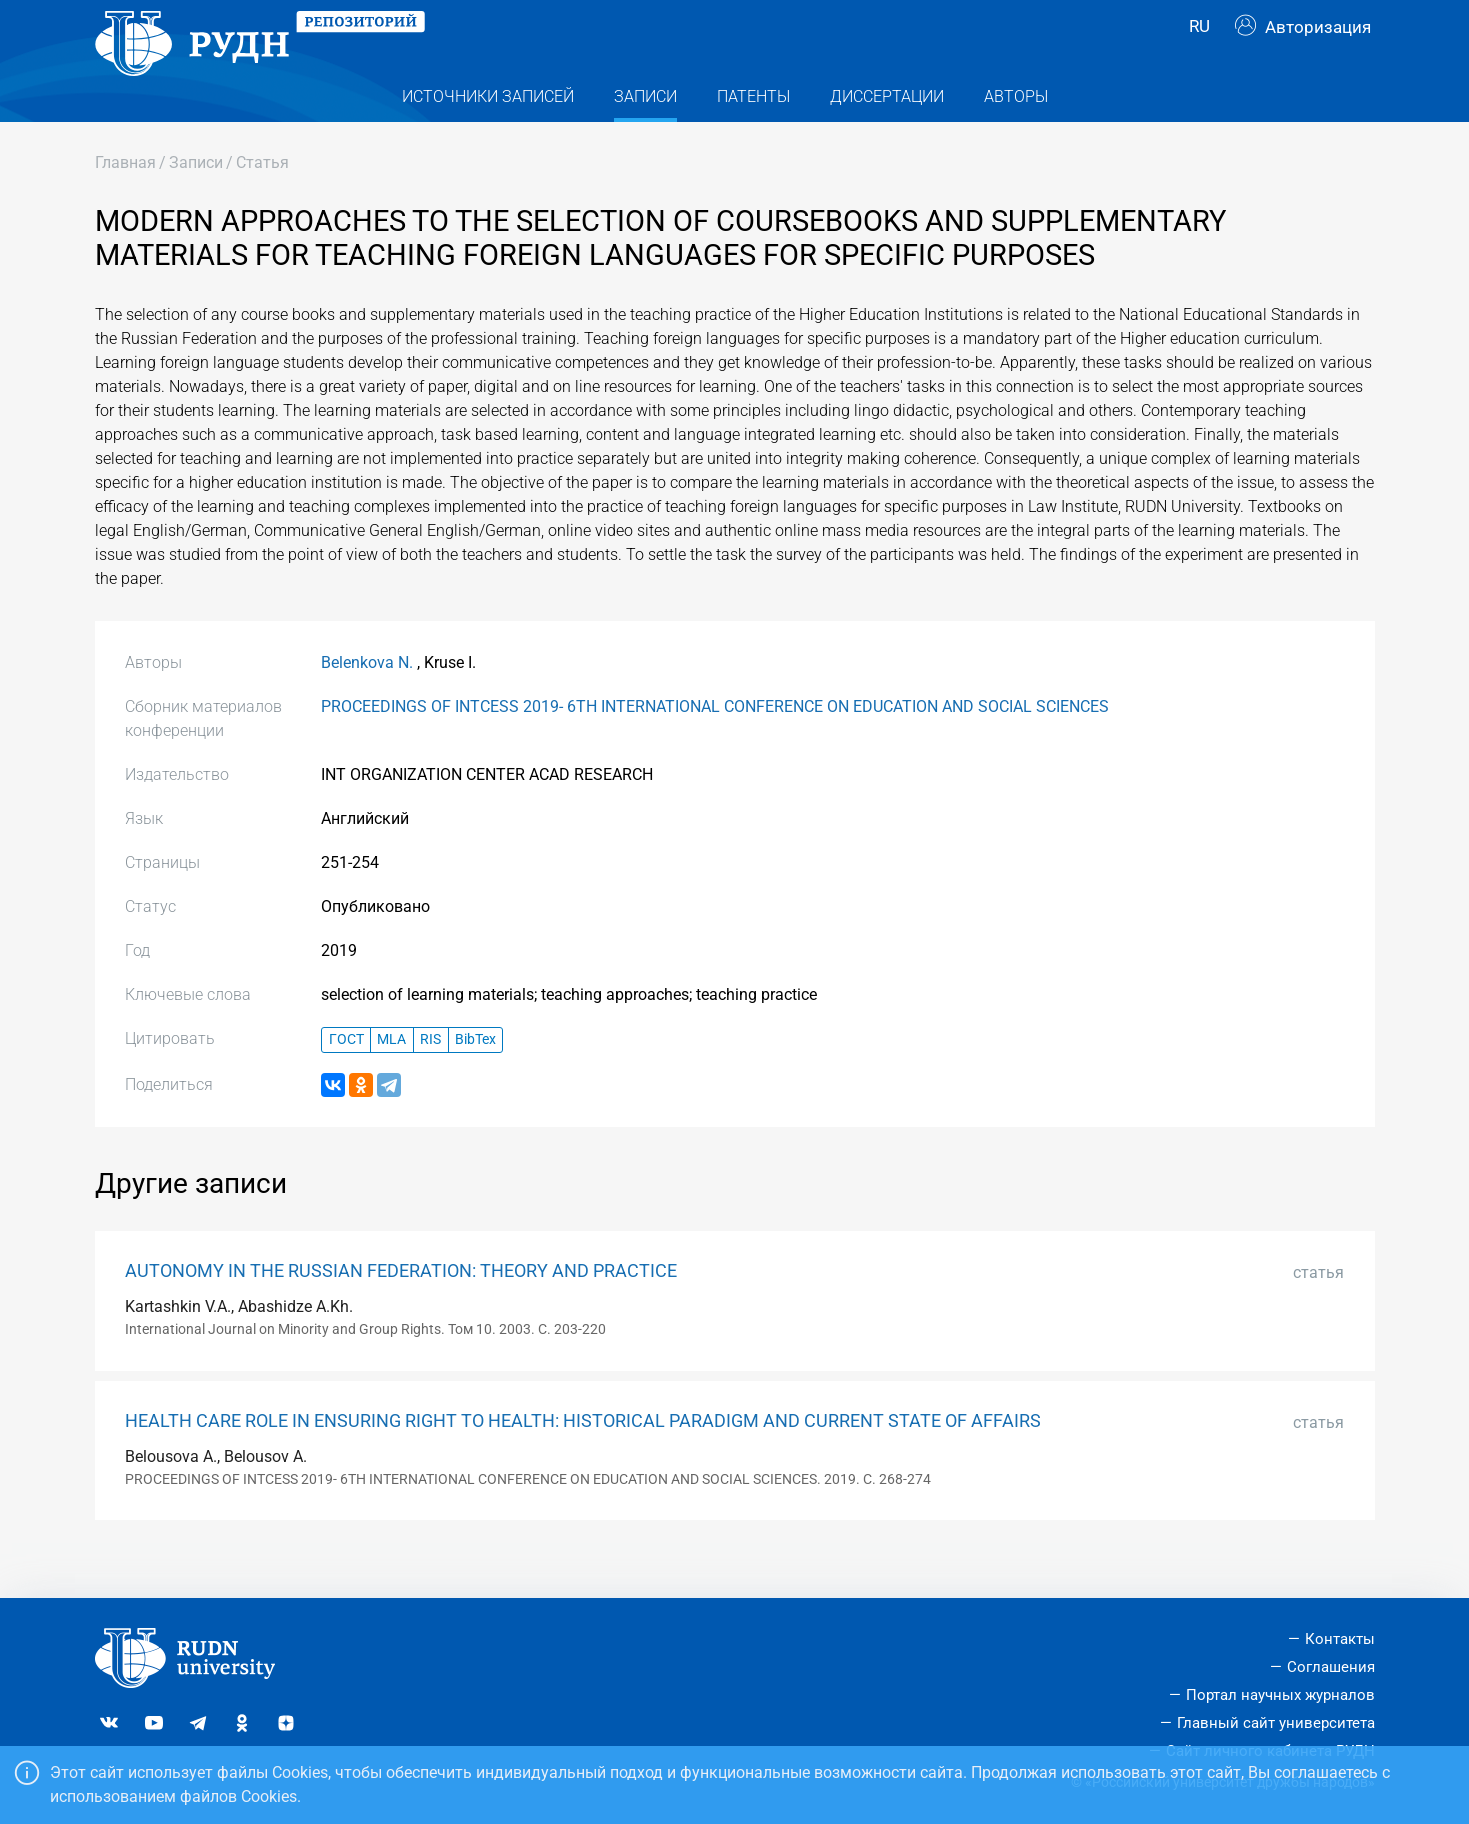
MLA (391, 1078)
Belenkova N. (367, 700)
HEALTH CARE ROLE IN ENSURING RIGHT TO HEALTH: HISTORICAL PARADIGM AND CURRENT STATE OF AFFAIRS (583, 1459)
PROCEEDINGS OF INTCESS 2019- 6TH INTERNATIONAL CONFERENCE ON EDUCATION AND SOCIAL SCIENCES (715, 744)
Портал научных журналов (1280, 1695)
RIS (430, 1078)
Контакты (1340, 1640)
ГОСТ (346, 1078)
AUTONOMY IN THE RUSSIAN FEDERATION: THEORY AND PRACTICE (401, 1309)
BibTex (475, 1078)
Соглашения (1331, 1668)
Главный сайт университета (1276, 1723)
